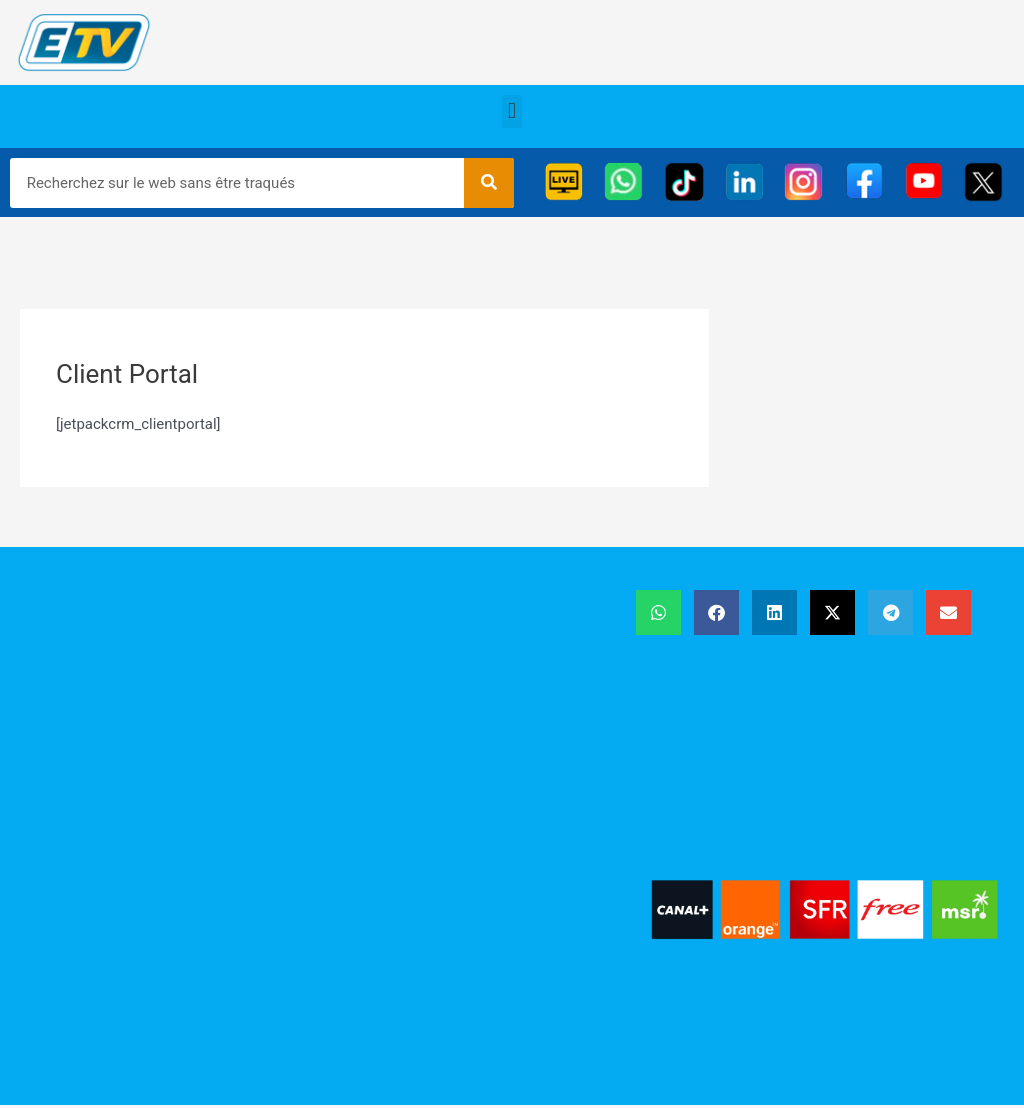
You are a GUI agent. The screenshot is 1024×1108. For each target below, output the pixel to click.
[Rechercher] (489, 183)
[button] (511, 111)
